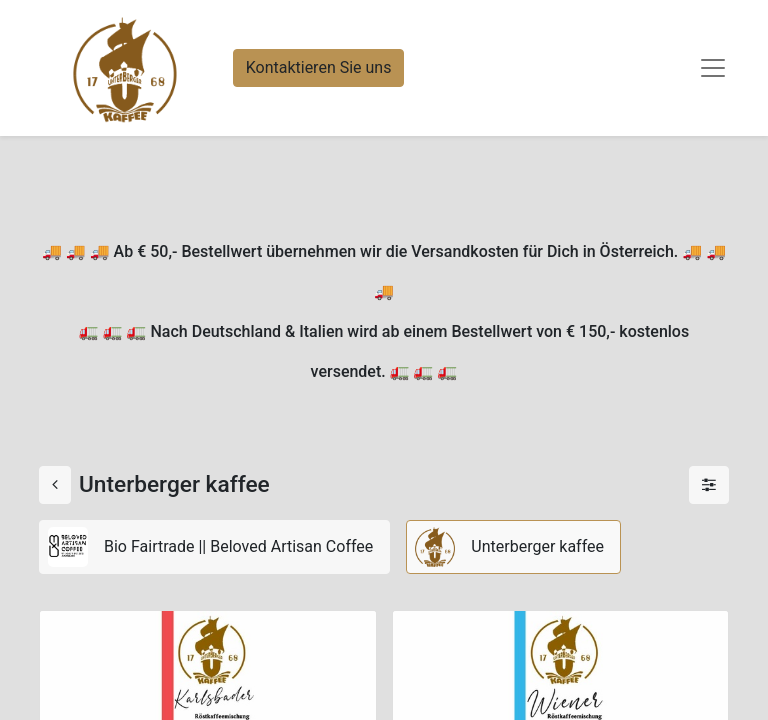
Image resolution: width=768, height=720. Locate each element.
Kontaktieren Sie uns (319, 67)
